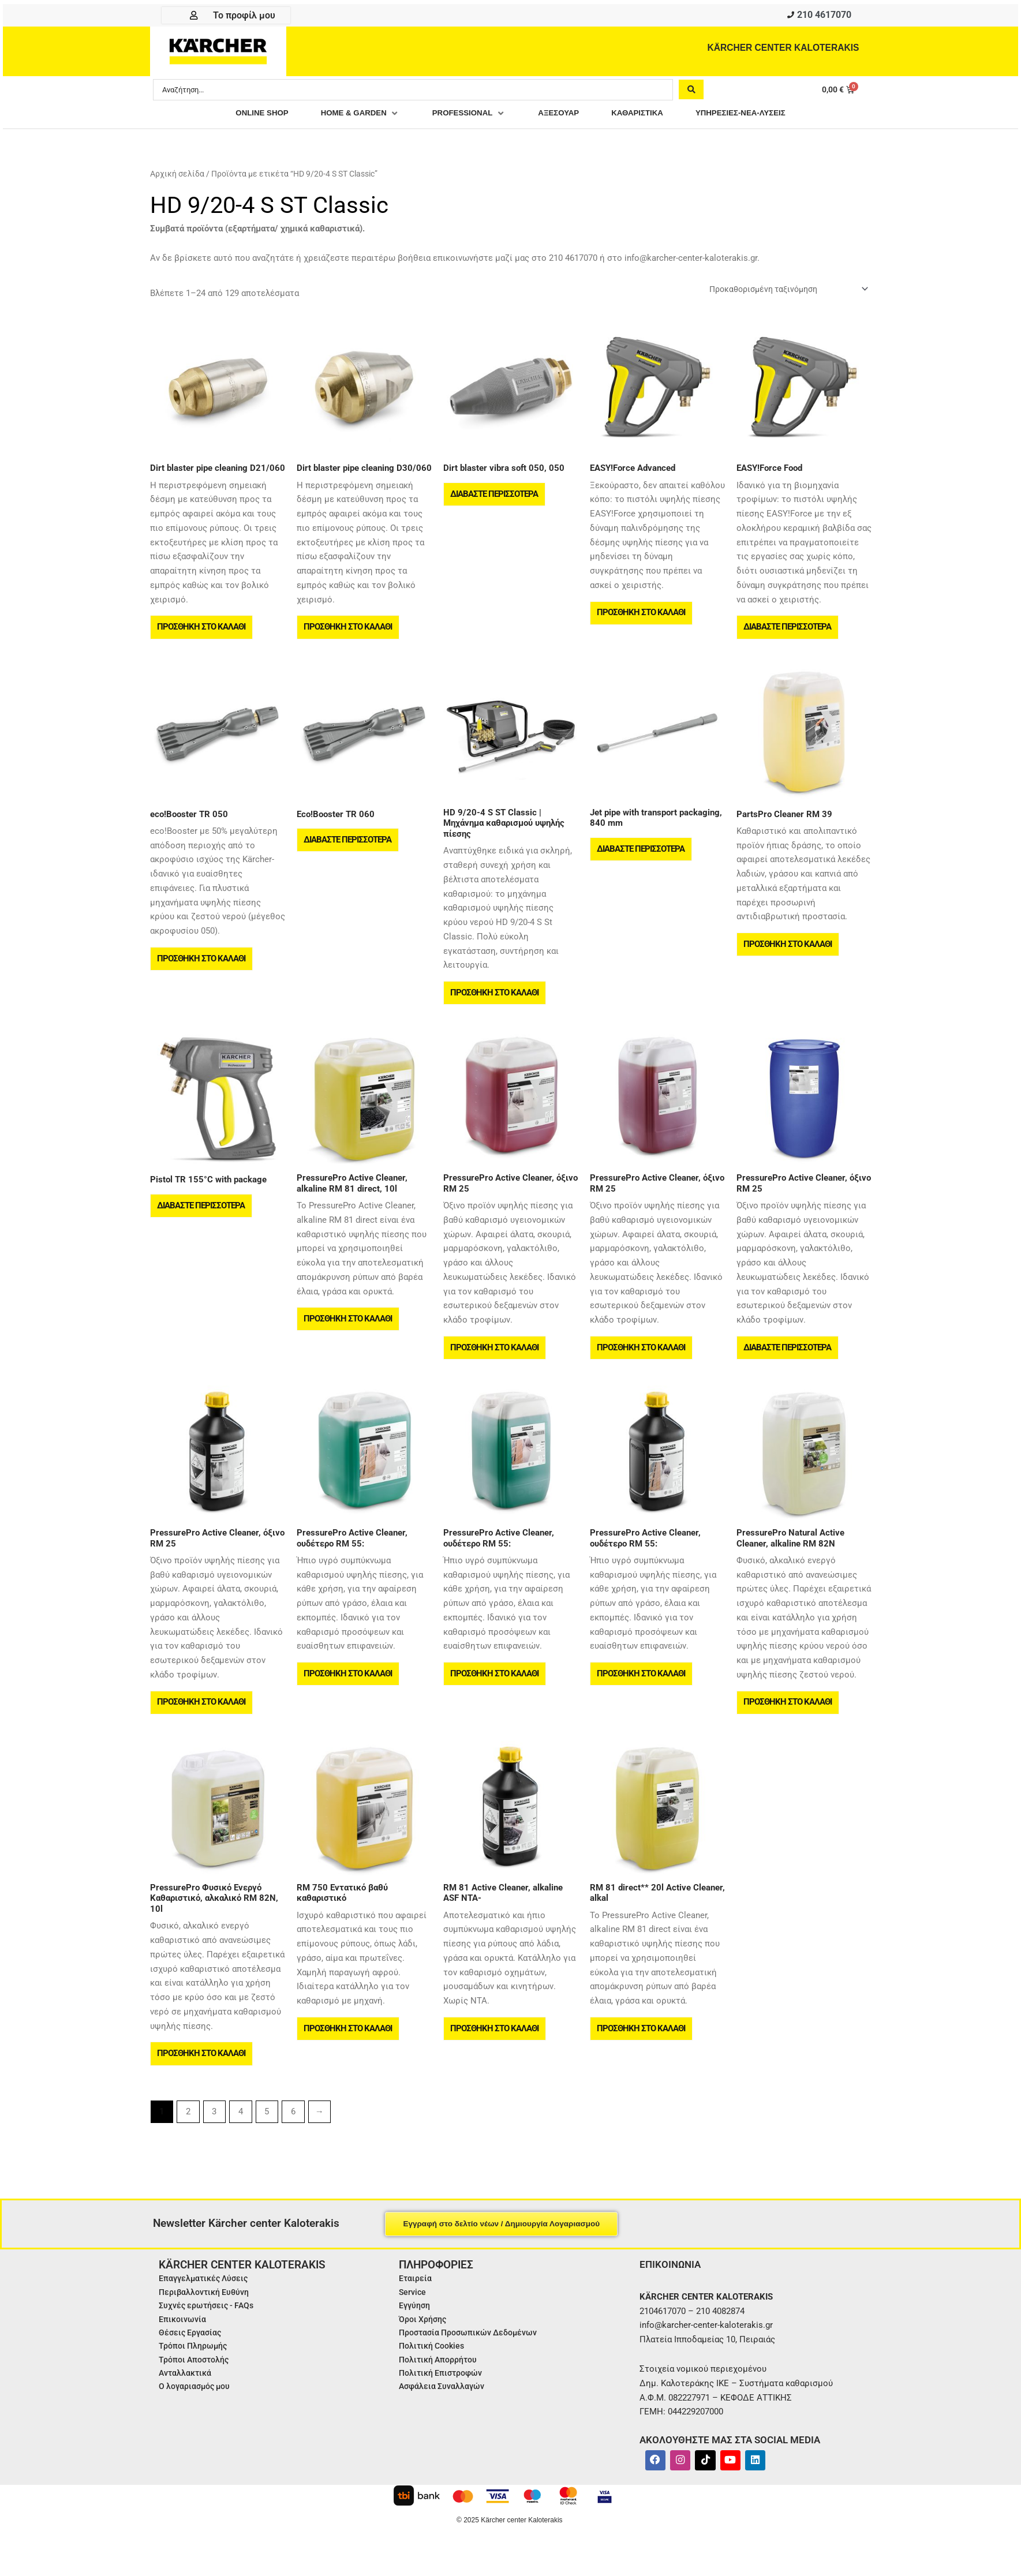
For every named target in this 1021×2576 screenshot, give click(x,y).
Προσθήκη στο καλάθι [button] (202, 632)
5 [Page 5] (266, 2133)
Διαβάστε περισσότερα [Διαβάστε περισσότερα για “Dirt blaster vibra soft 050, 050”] (495, 499)
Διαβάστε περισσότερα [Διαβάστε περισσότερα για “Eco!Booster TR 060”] (348, 848)
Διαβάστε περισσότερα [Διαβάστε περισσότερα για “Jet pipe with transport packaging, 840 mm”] (642, 857)
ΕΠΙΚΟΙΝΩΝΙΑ (671, 2285)
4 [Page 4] (240, 2133)
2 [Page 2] (188, 2133)
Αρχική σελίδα (177, 175)
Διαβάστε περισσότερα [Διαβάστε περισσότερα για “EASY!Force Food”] (788, 632)
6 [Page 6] (293, 2133)
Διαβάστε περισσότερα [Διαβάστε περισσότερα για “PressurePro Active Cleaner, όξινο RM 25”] (788, 1359)
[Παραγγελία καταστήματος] (781, 291)
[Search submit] (691, 90)
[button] (347, 115)
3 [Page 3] (214, 2133)
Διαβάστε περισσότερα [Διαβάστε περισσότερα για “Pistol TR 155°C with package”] (202, 1217)
